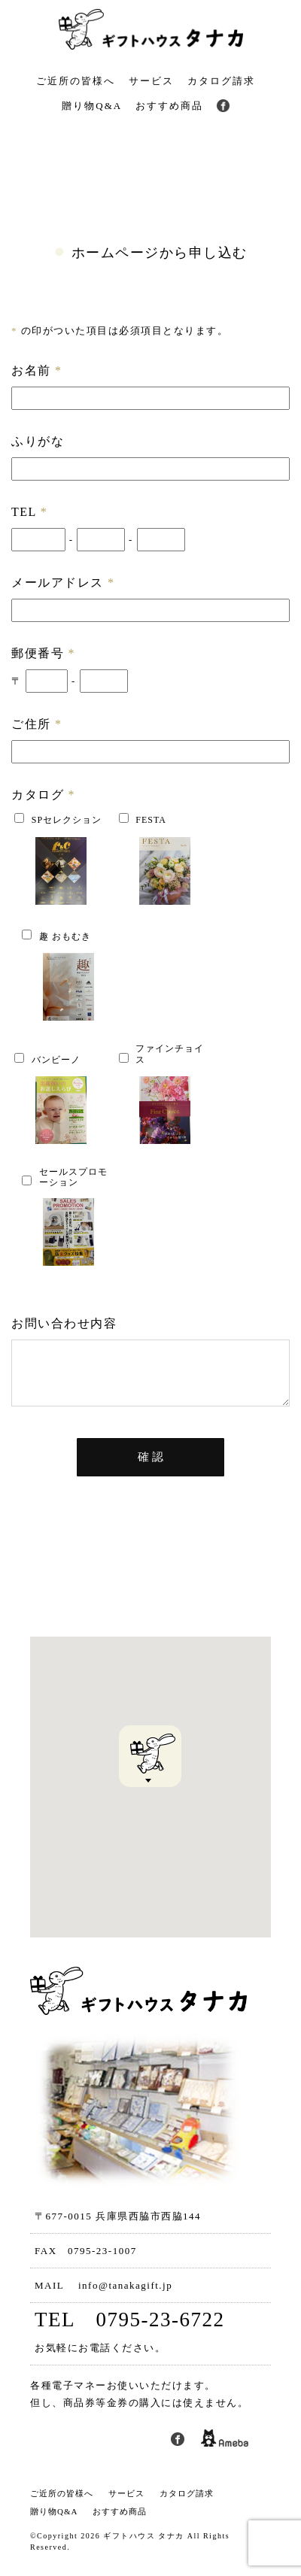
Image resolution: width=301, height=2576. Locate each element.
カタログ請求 (221, 80)
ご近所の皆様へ (75, 80)
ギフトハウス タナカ (143, 2547)
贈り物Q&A (92, 105)
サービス (151, 80)
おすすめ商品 (169, 105)
